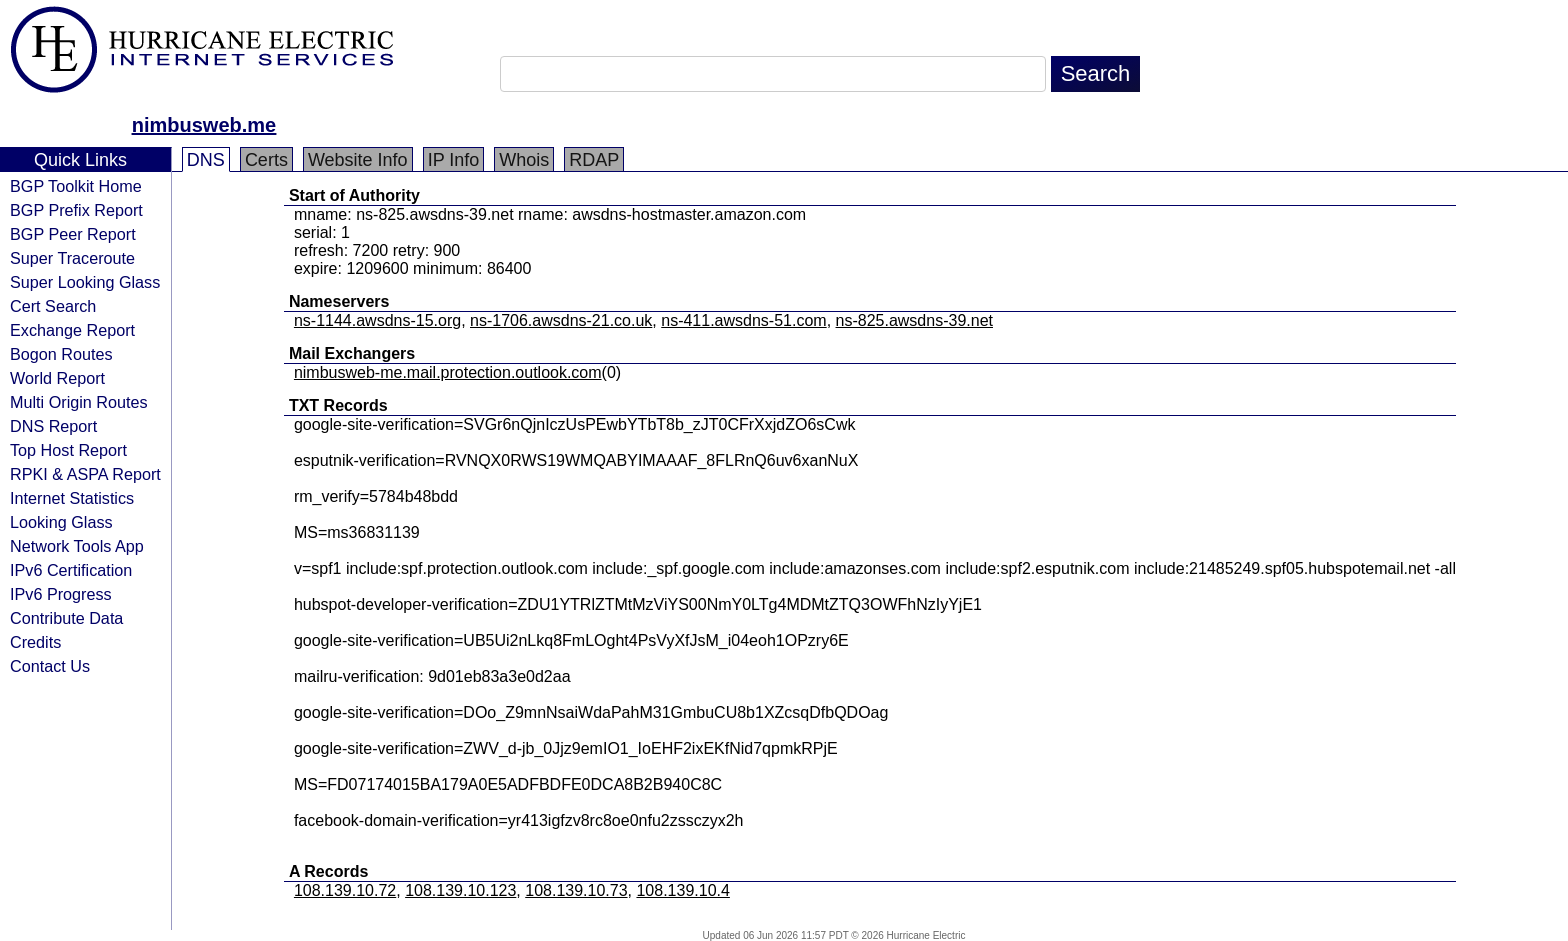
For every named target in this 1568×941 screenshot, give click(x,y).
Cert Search (53, 306)
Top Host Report (68, 450)
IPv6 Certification (71, 570)
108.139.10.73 (576, 890)
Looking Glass (61, 522)
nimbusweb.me (204, 125)
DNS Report (53, 426)
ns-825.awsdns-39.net (914, 320)
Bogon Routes (61, 354)
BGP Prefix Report (76, 210)
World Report (57, 378)
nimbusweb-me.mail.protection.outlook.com (448, 372)
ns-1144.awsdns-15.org (377, 320)
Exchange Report (72, 330)
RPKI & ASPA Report (85, 474)
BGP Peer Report (73, 234)
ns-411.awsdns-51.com (743, 320)
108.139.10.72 (345, 890)
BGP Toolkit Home (76, 186)
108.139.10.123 (460, 890)
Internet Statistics (72, 498)
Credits (35, 642)
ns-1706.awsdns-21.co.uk (561, 320)
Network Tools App (77, 546)
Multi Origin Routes (79, 402)
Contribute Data (66, 618)
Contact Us (50, 666)
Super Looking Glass (85, 282)
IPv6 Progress (61, 594)
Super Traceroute (72, 258)
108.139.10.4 (682, 890)
